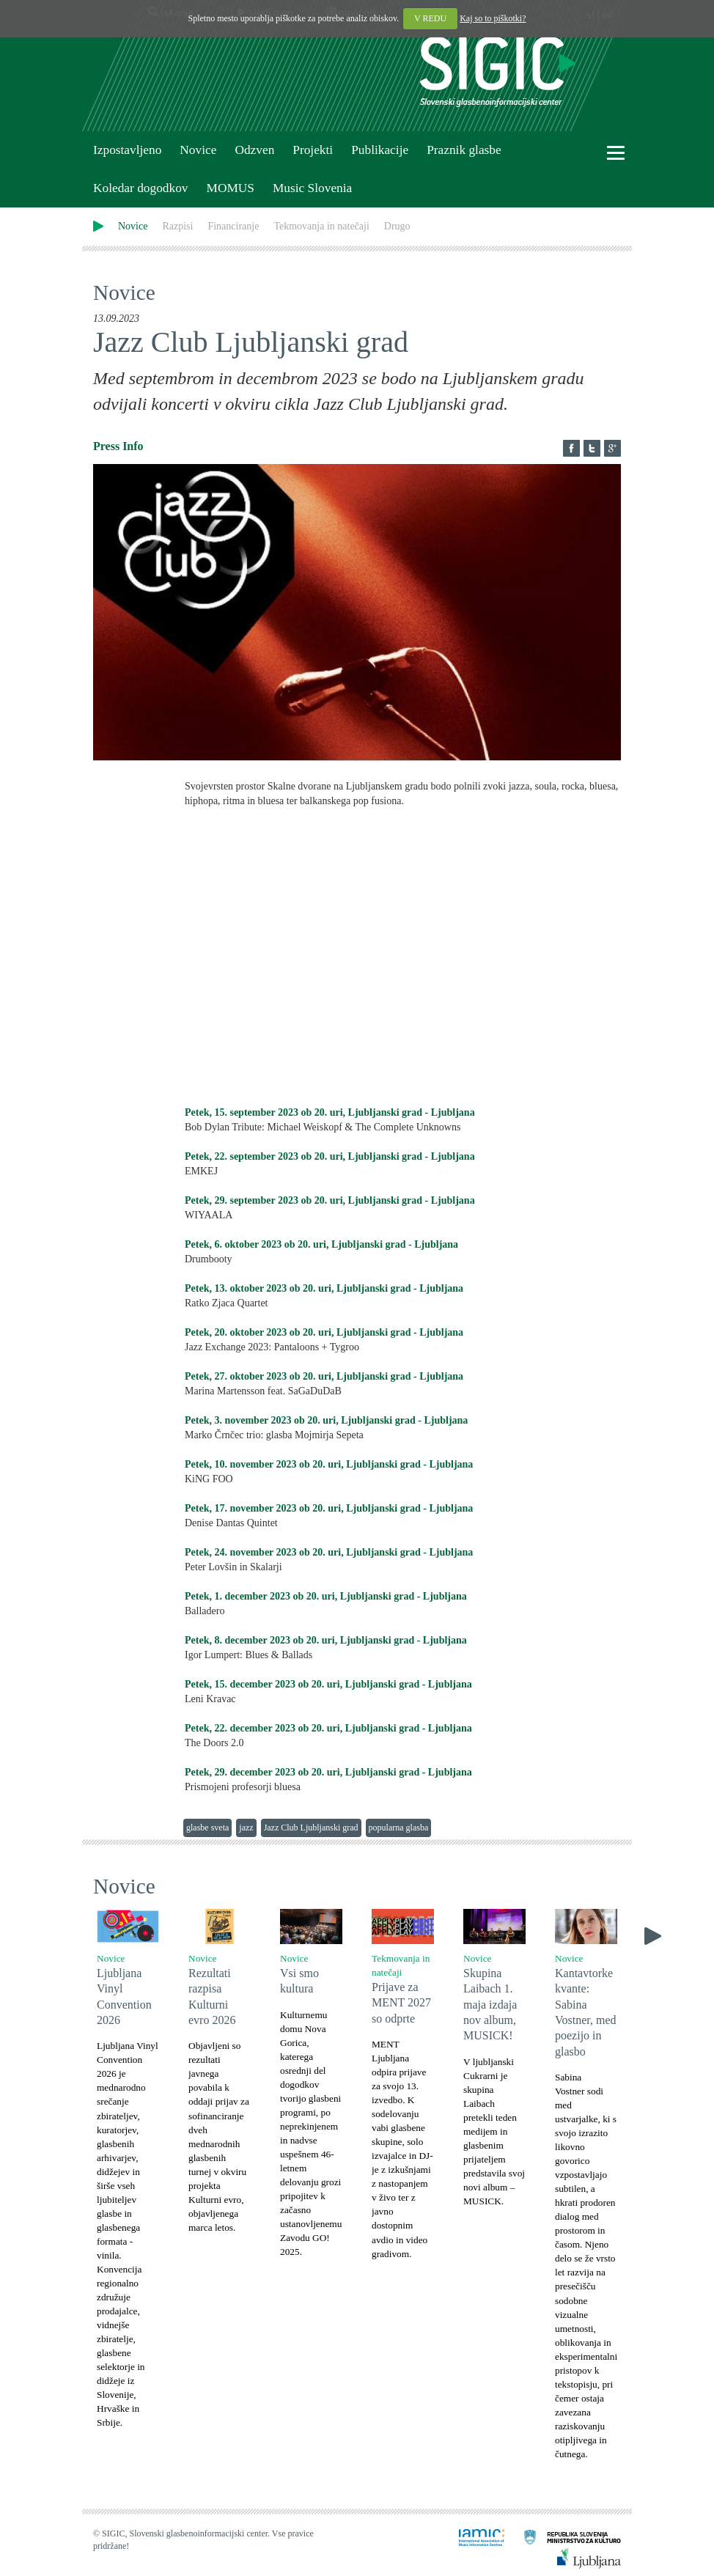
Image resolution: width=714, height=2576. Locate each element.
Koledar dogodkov (140, 188)
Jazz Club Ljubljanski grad (311, 1827)
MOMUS (230, 188)
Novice (198, 150)
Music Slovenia (312, 188)
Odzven (254, 150)
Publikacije (379, 150)
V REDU (430, 18)
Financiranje (233, 226)
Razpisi (177, 226)
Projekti (312, 150)
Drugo (397, 226)
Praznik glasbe (464, 150)
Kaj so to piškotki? (493, 18)
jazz (246, 1827)
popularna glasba (399, 1827)
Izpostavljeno (127, 150)
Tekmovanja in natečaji (321, 226)
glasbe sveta (207, 1827)
